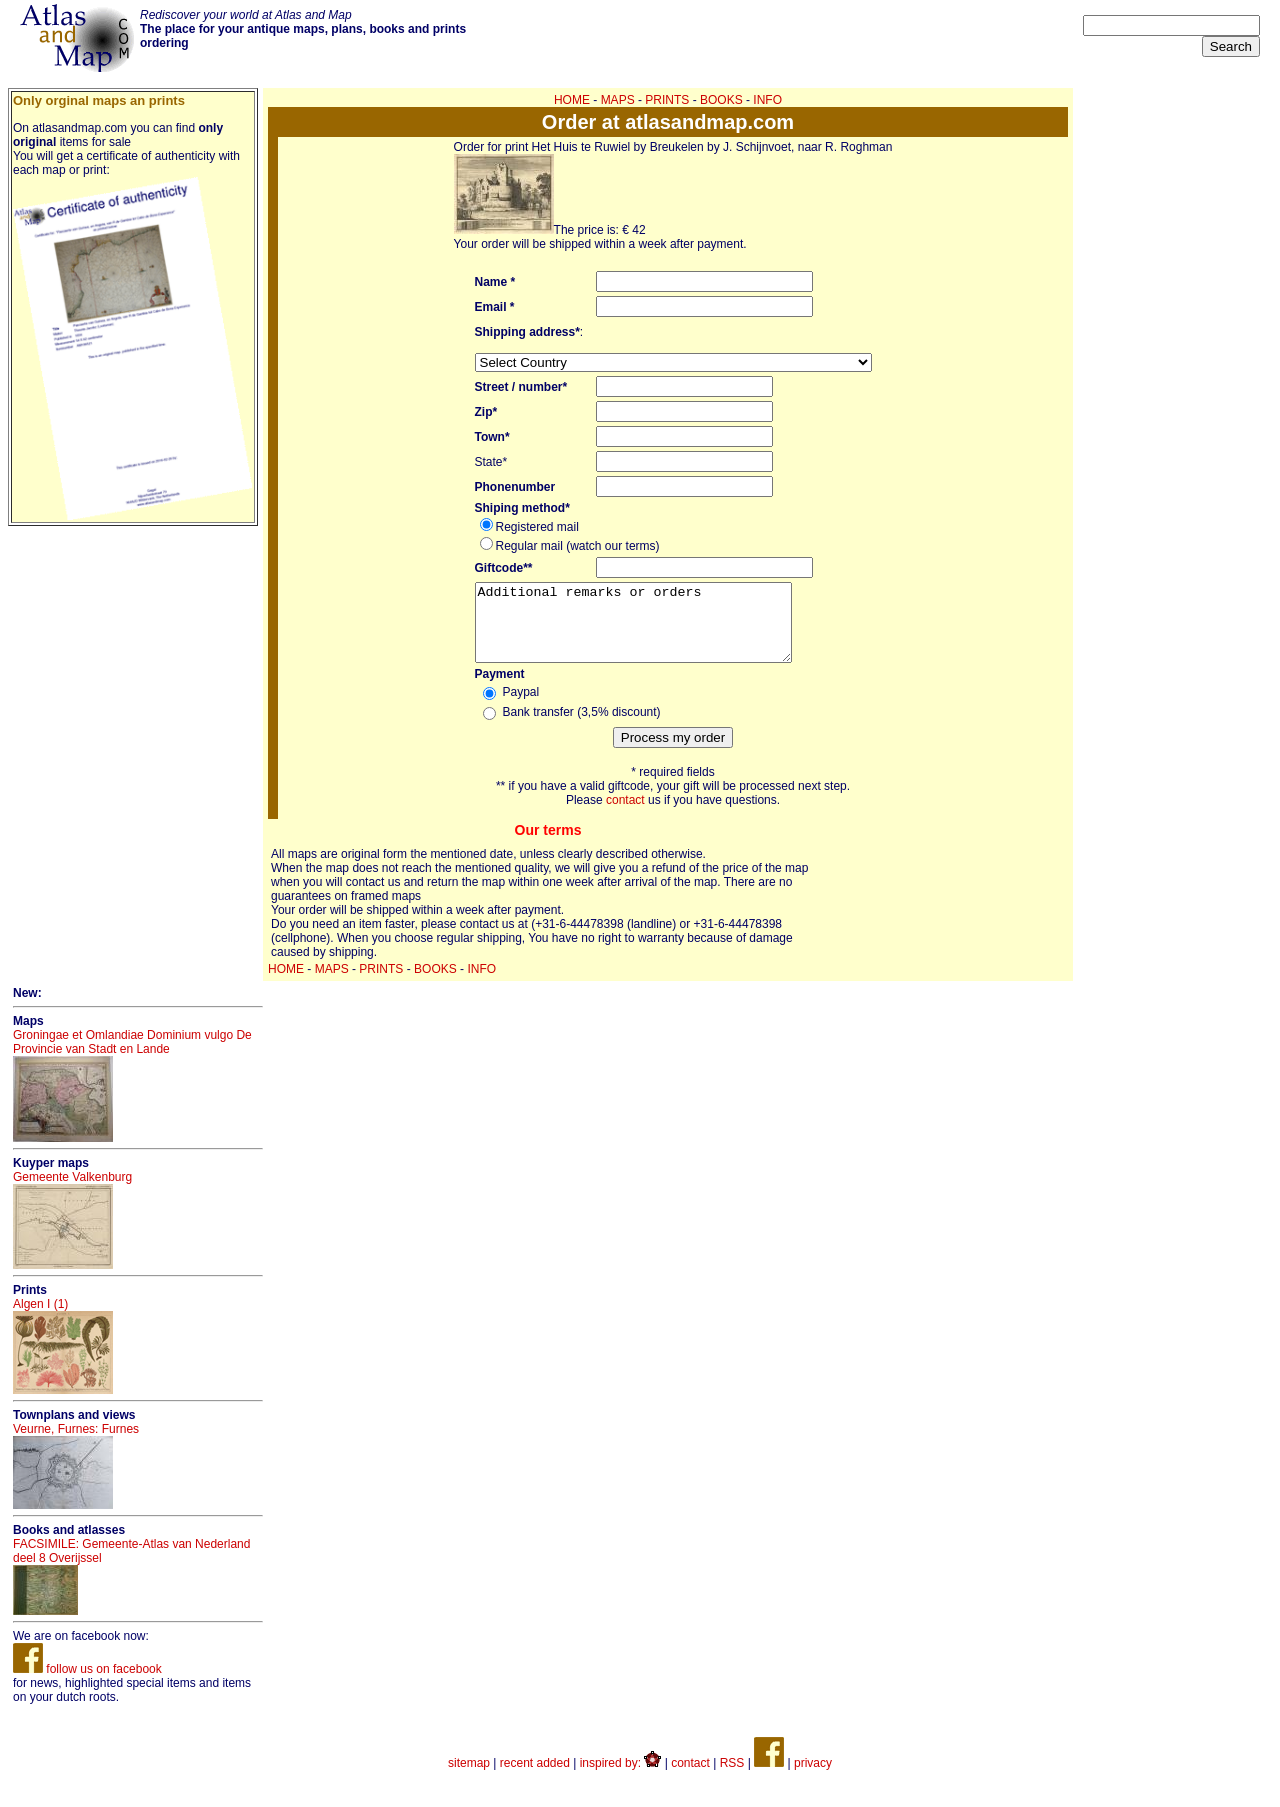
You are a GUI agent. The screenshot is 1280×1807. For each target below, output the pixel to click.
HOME (572, 100)
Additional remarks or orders (652, 630)
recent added (535, 1778)
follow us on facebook (87, 1684)
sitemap (469, 1778)
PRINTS (667, 100)
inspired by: (621, 1778)
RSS (732, 1778)
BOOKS (721, 100)
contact (625, 815)
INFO (767, 100)
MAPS (618, 100)
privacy (813, 1778)
